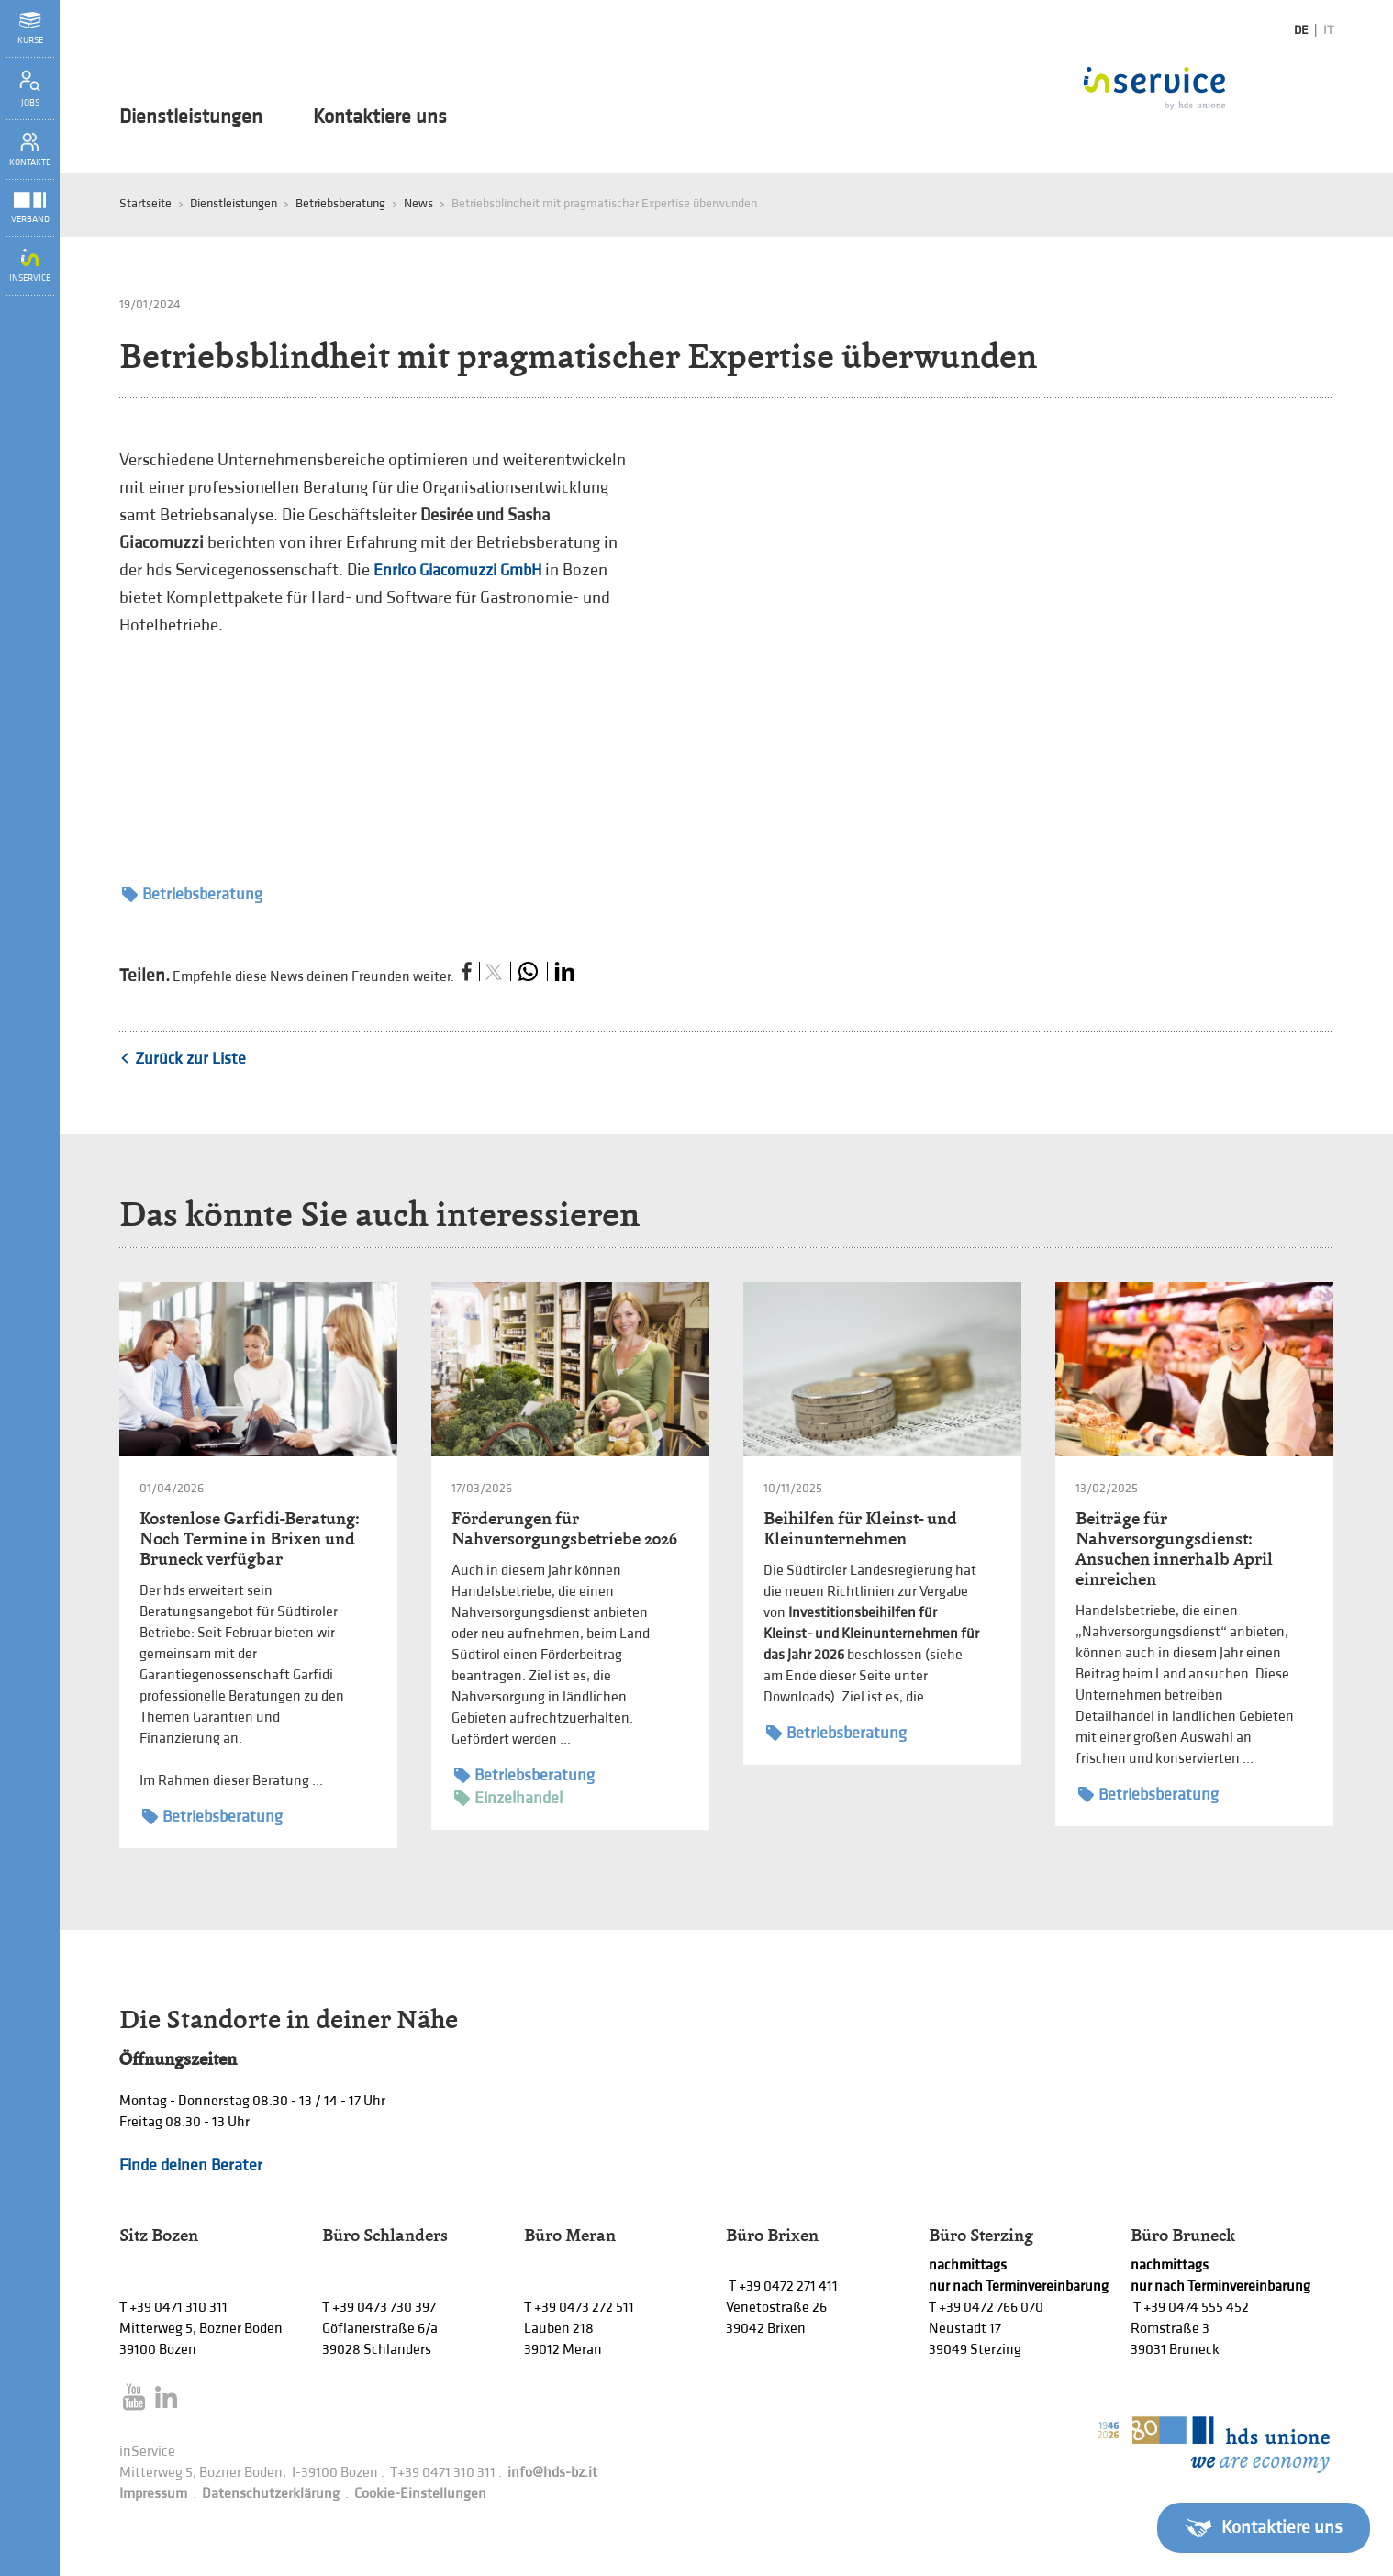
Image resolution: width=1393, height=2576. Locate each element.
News (418, 203)
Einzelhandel (508, 1798)
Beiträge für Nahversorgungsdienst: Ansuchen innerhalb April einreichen (1174, 1548)
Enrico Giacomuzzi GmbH (457, 570)
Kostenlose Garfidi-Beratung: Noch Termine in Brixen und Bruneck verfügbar (249, 1538)
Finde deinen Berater (190, 2165)
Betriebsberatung (340, 203)
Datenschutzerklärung (271, 2494)
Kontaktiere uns (380, 117)
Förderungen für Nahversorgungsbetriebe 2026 (564, 1528)
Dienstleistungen (190, 117)
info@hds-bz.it (552, 2472)
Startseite (145, 203)
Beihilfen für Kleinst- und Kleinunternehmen (860, 1528)
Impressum (153, 2494)
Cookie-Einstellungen (420, 2494)
